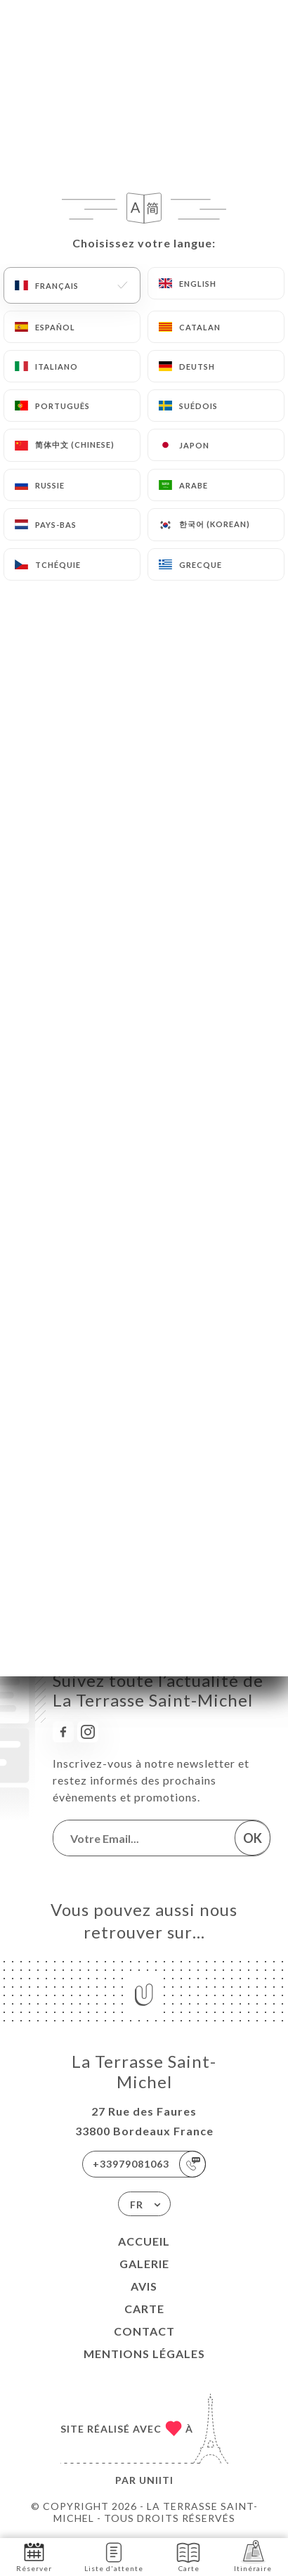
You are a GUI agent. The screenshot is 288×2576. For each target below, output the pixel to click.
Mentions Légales (144, 2353)
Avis (144, 2286)
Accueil (144, 2241)
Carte (144, 2308)
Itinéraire (253, 2555)
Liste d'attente (113, 2555)
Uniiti (156, 2480)
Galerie (144, 2263)
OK (252, 1838)
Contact (144, 2331)
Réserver (34, 2555)
